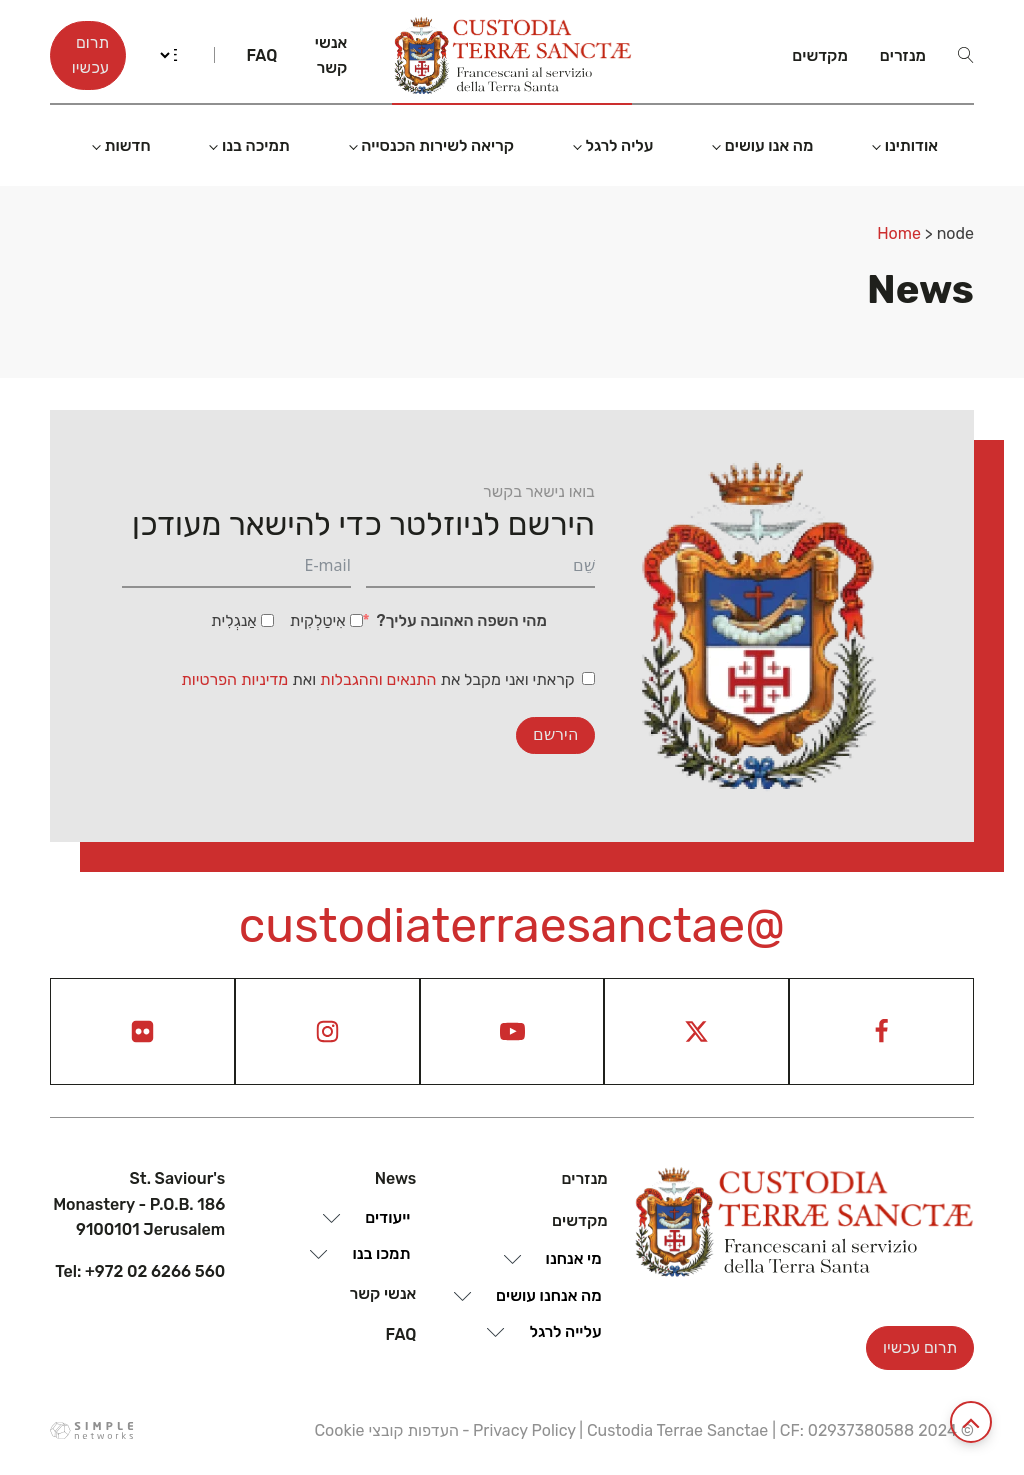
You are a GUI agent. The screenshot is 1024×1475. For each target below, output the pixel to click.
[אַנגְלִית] (267, 620)
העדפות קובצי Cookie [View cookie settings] (386, 1430)
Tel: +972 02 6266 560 (140, 1271)
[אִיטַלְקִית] (356, 620)
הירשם (555, 734)
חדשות (127, 145)
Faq (261, 55)
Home (899, 233)
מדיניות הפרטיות (234, 679)
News (396, 1178)
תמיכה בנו (256, 145)
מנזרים (903, 55)
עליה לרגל (619, 145)
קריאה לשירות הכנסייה (437, 145)
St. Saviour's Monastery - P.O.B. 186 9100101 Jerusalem (139, 1204)
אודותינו (911, 145)
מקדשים (820, 55)
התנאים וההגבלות (380, 679)
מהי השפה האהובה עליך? (461, 620)
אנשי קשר (331, 55)
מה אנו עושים (769, 145)
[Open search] (966, 55)
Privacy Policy (524, 1430)
